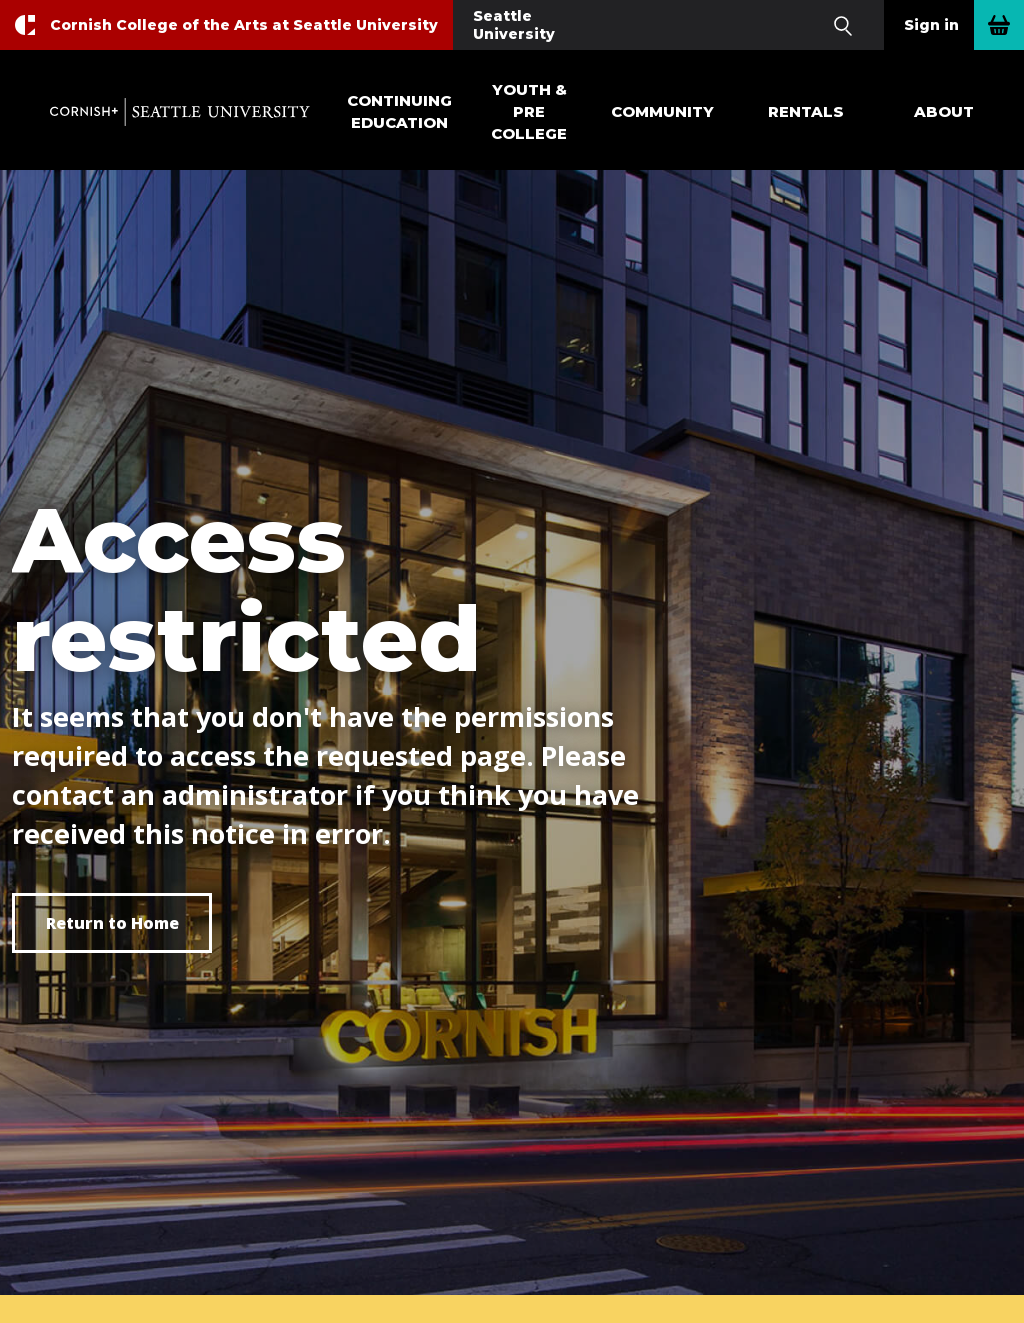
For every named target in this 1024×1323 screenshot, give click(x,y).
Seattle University (514, 25)
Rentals (806, 111)
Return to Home (112, 923)
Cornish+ (180, 112)
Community (662, 111)
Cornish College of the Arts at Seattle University (244, 25)
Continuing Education (399, 111)
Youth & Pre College (529, 111)
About (944, 111)
